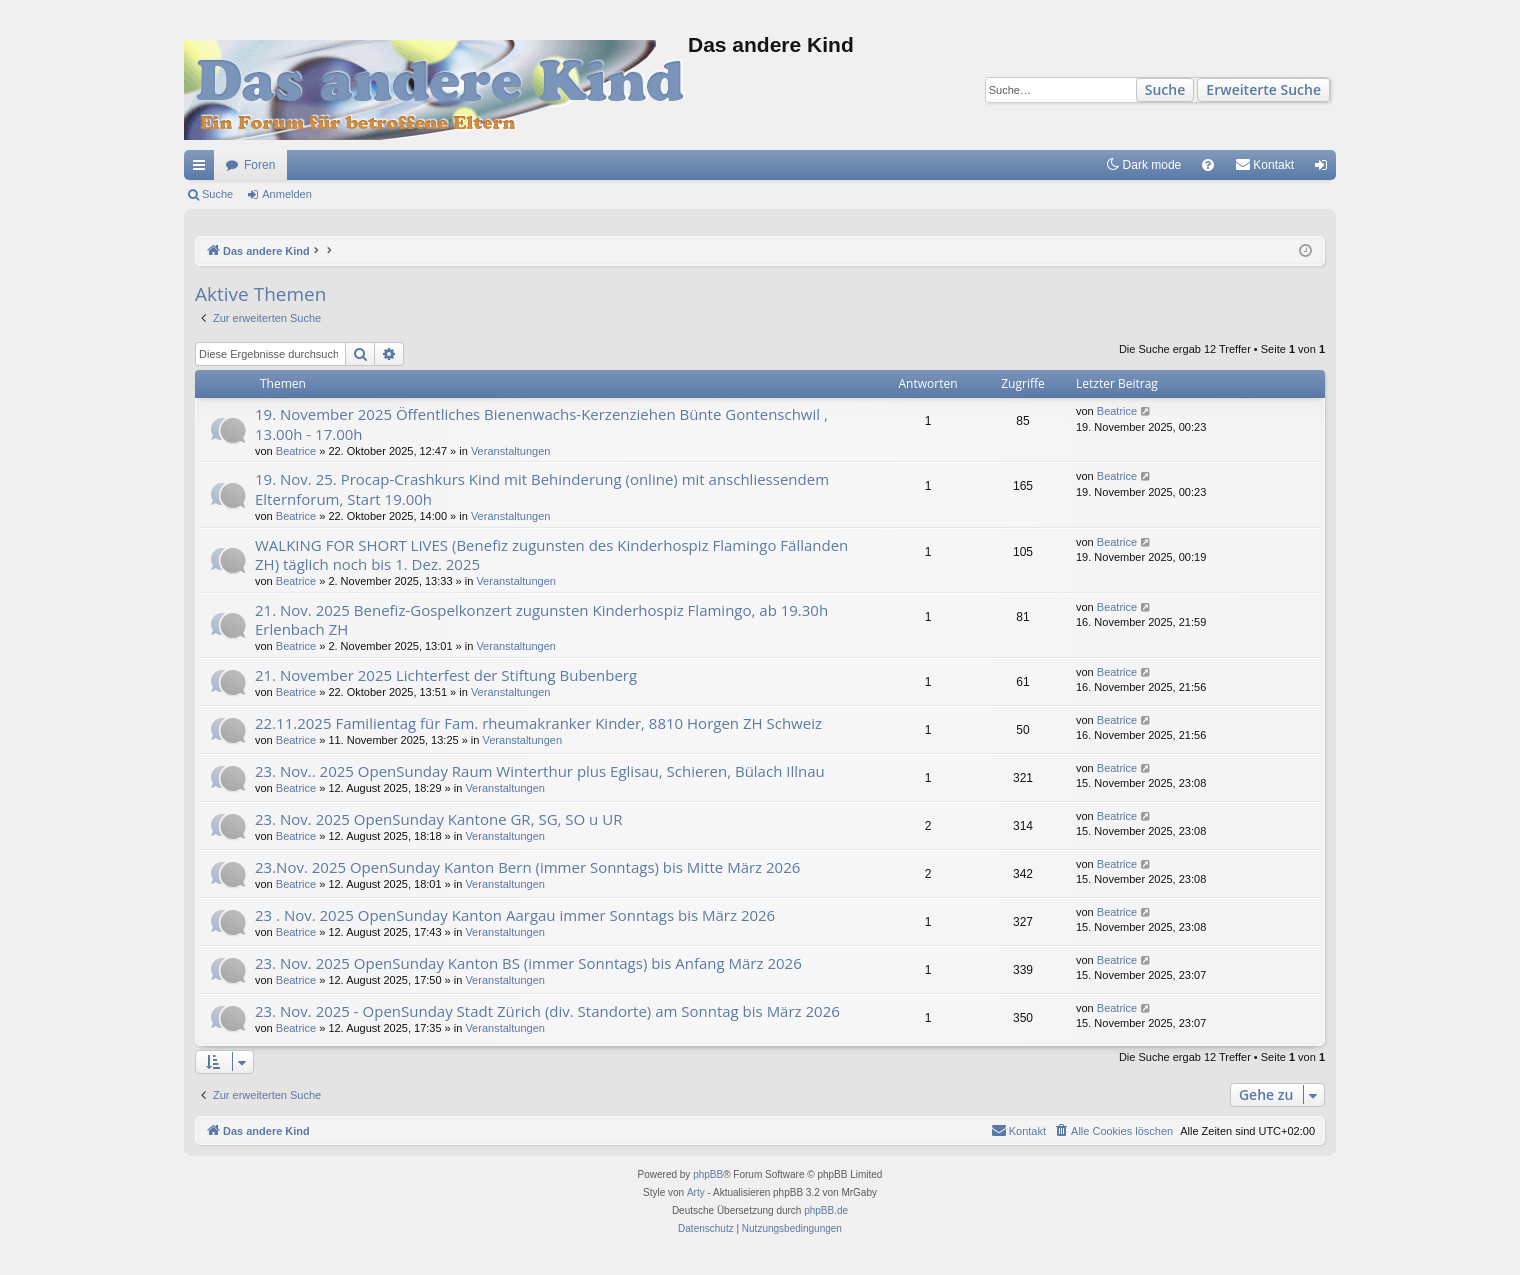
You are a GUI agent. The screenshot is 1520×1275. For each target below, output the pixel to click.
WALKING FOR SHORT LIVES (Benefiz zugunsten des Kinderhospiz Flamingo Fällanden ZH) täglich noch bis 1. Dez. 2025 (551, 554)
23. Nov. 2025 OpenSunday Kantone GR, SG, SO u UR (438, 819)
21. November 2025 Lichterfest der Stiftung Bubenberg (446, 675)
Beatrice (296, 451)
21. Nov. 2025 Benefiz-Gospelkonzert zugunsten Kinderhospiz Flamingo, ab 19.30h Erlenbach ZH (541, 619)
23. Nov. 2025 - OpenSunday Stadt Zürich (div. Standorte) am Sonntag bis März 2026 (547, 1011)
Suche (1165, 89)
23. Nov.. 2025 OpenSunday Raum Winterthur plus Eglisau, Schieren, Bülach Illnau (540, 771)
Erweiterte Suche (1263, 89)
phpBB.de (826, 1210)
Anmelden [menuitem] (1325, 169)
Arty (696, 1192)
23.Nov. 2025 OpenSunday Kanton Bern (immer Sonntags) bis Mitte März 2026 (527, 867)
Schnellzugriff (203, 169)
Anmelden (287, 194)
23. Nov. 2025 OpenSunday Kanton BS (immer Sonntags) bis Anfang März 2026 (528, 963)
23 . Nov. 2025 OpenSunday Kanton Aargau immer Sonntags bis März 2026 (515, 915)
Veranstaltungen (511, 451)
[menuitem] (1208, 165)
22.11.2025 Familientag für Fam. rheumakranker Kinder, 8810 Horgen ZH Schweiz (538, 723)
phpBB (708, 1174)
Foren (259, 165)
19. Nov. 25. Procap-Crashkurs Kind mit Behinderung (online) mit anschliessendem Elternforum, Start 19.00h (542, 488)
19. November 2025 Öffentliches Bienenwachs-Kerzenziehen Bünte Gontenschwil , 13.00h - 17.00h (541, 423)
